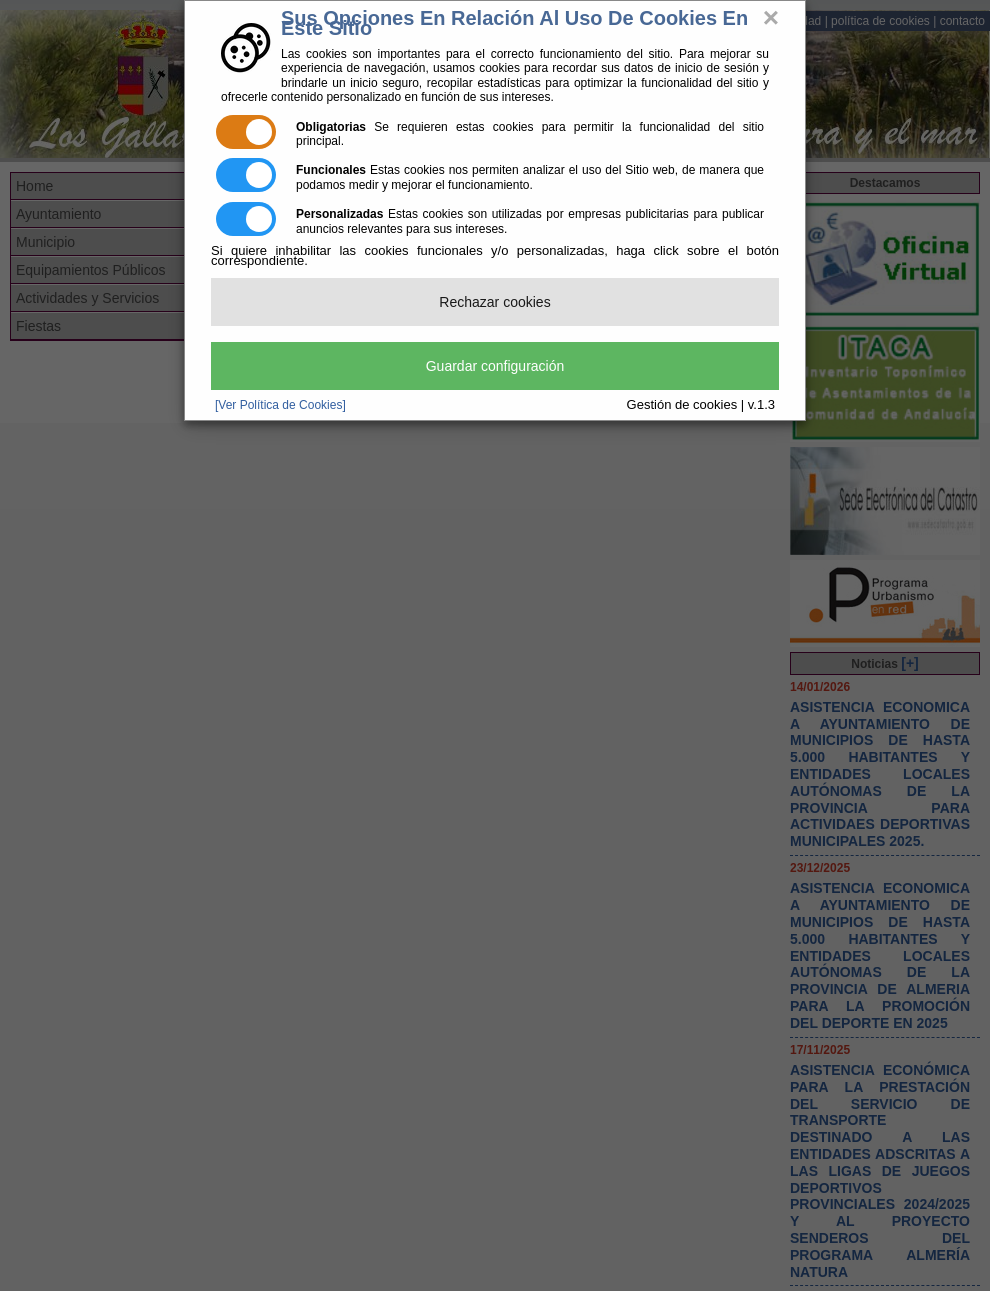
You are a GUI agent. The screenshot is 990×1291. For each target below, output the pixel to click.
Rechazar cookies (494, 302)
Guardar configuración (495, 366)
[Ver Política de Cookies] (280, 405)
